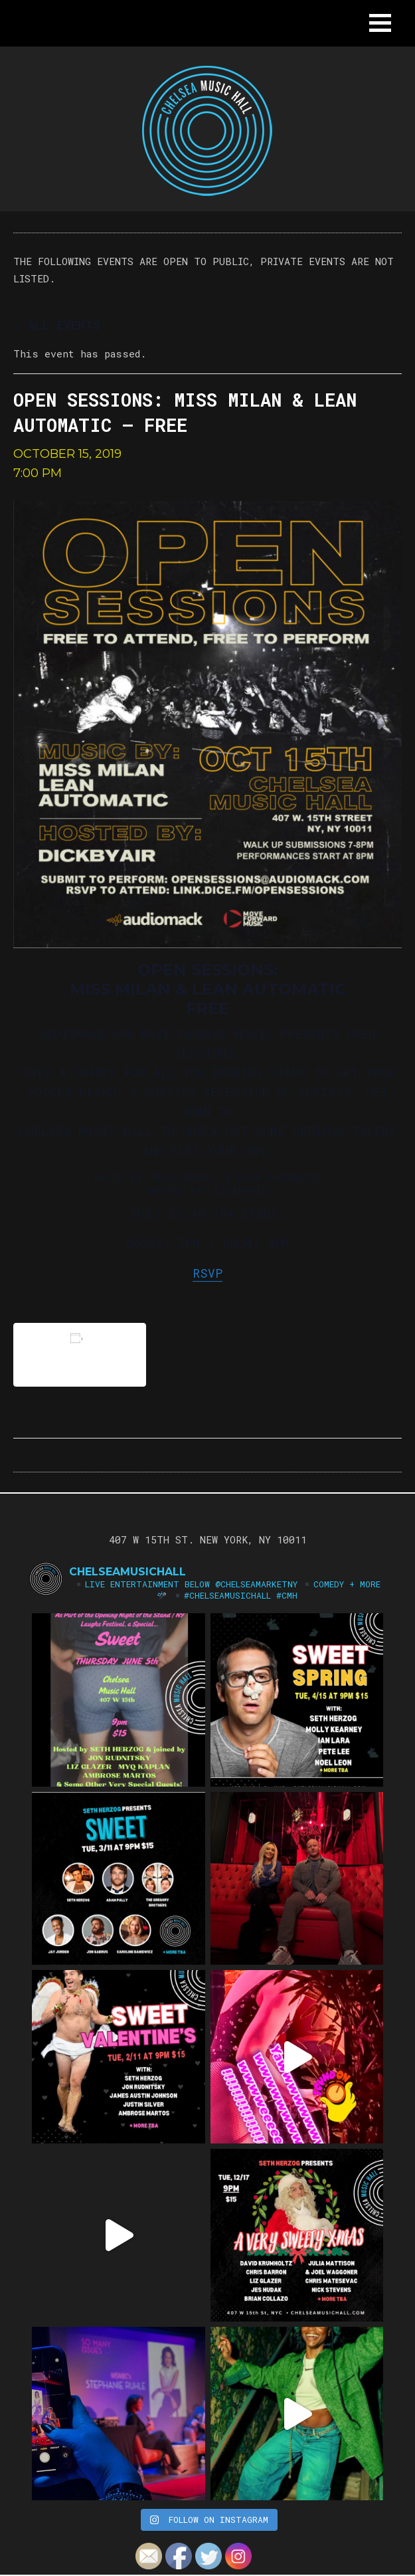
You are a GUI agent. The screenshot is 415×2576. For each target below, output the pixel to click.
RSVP (207, 1273)
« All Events (56, 325)
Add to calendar (79, 1354)
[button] (380, 23)
